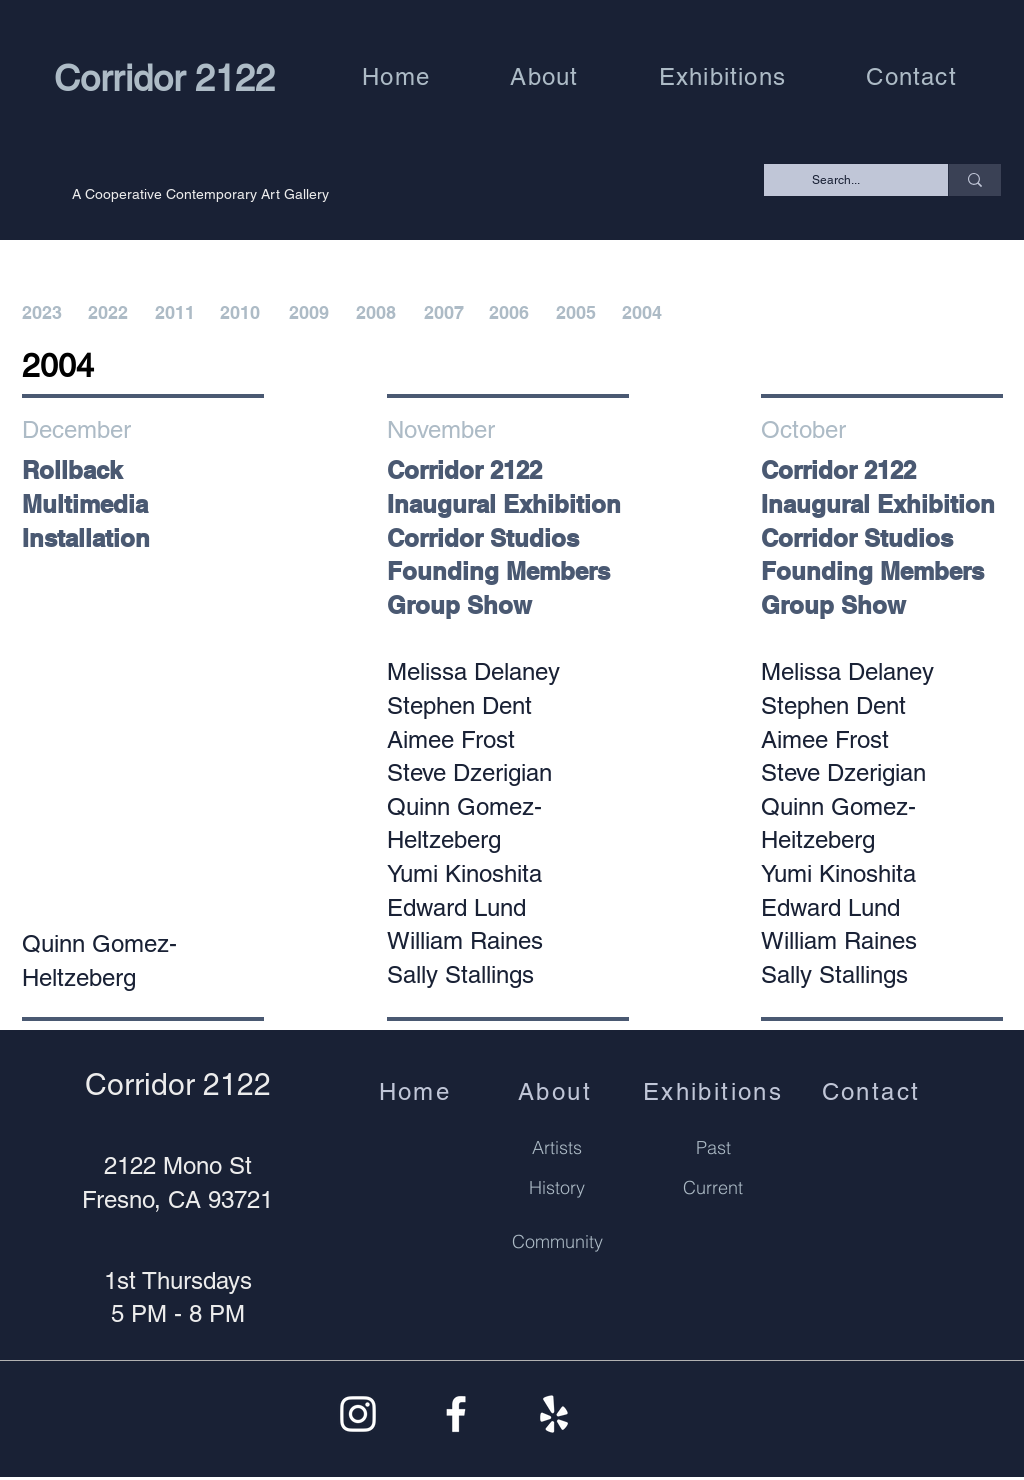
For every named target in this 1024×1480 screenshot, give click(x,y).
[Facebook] (456, 1414)
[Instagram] (358, 1414)
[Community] (557, 1242)
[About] (557, 1091)
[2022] (110, 313)
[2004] (644, 313)
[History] (557, 1187)
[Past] (713, 1147)
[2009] (311, 313)
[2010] (242, 313)
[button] (544, 76)
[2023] (44, 313)
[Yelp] (554, 1414)
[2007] (446, 313)
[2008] (378, 313)
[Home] (417, 1091)
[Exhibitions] (715, 1091)
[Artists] (557, 1147)
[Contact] (873, 1091)
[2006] (511, 313)
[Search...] (859, 180)
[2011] (177, 313)
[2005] (578, 313)
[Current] (713, 1187)
